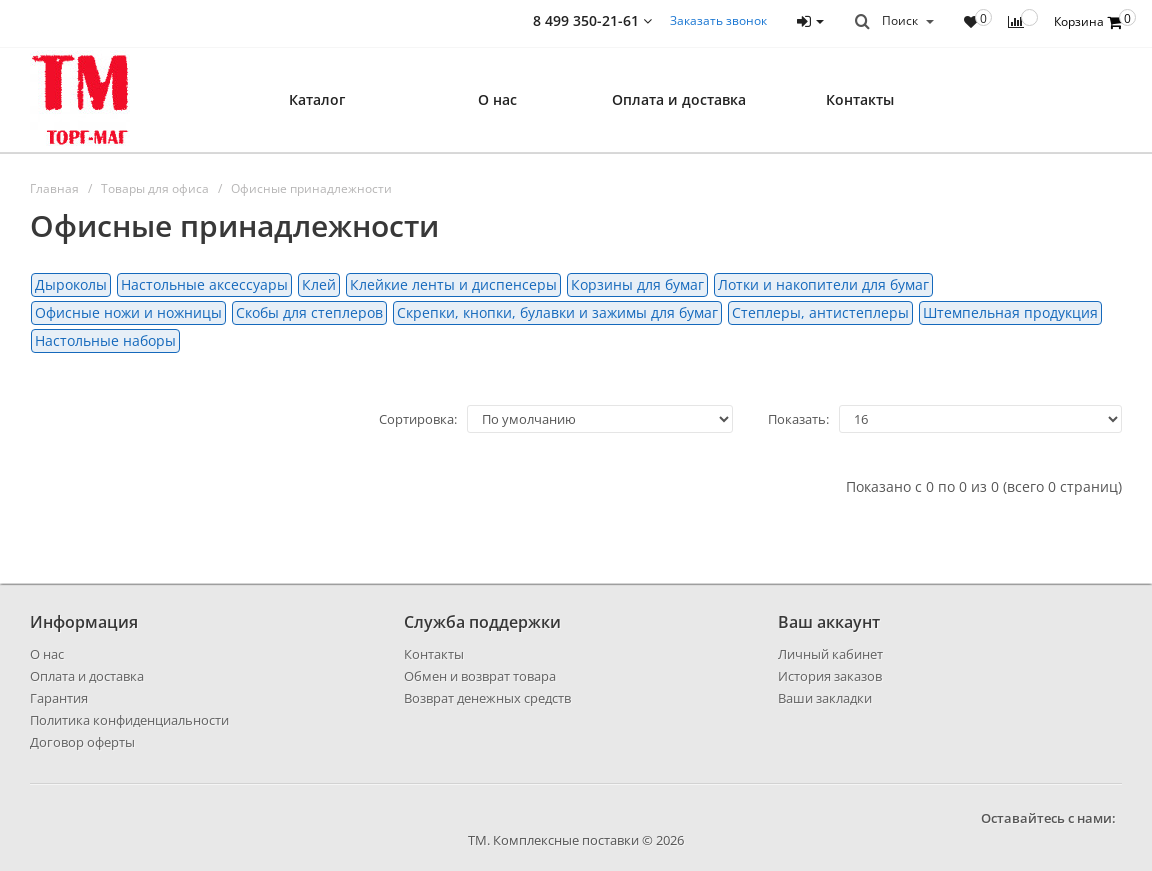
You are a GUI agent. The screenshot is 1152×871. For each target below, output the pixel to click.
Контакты (860, 99)
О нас (497, 99)
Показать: (798, 419)
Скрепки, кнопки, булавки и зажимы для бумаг (557, 312)
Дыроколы (71, 284)
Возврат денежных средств (487, 698)
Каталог (317, 99)
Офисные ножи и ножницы (128, 312)
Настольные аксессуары (204, 284)
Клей (319, 284)
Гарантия (59, 698)
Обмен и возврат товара (480, 676)
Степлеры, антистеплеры (820, 312)
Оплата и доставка (679, 99)
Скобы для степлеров (309, 312)
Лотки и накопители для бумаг (823, 284)
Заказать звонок (718, 20)
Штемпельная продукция (1010, 312)
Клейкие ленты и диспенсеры (453, 284)
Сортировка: (418, 419)
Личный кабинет (830, 654)
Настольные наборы (105, 340)
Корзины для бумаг (637, 284)
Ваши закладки (825, 698)
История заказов (830, 676)
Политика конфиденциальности (129, 720)
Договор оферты (82, 742)
